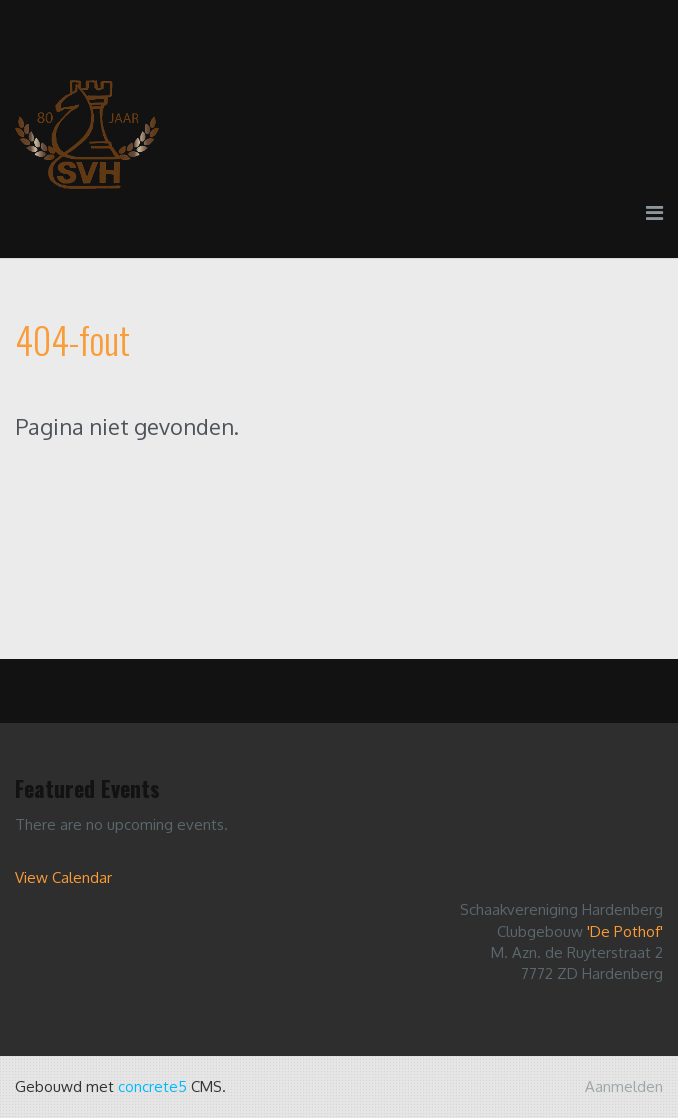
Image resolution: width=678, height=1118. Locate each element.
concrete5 (152, 1086)
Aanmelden (624, 1086)
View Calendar (63, 877)
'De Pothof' (625, 931)
